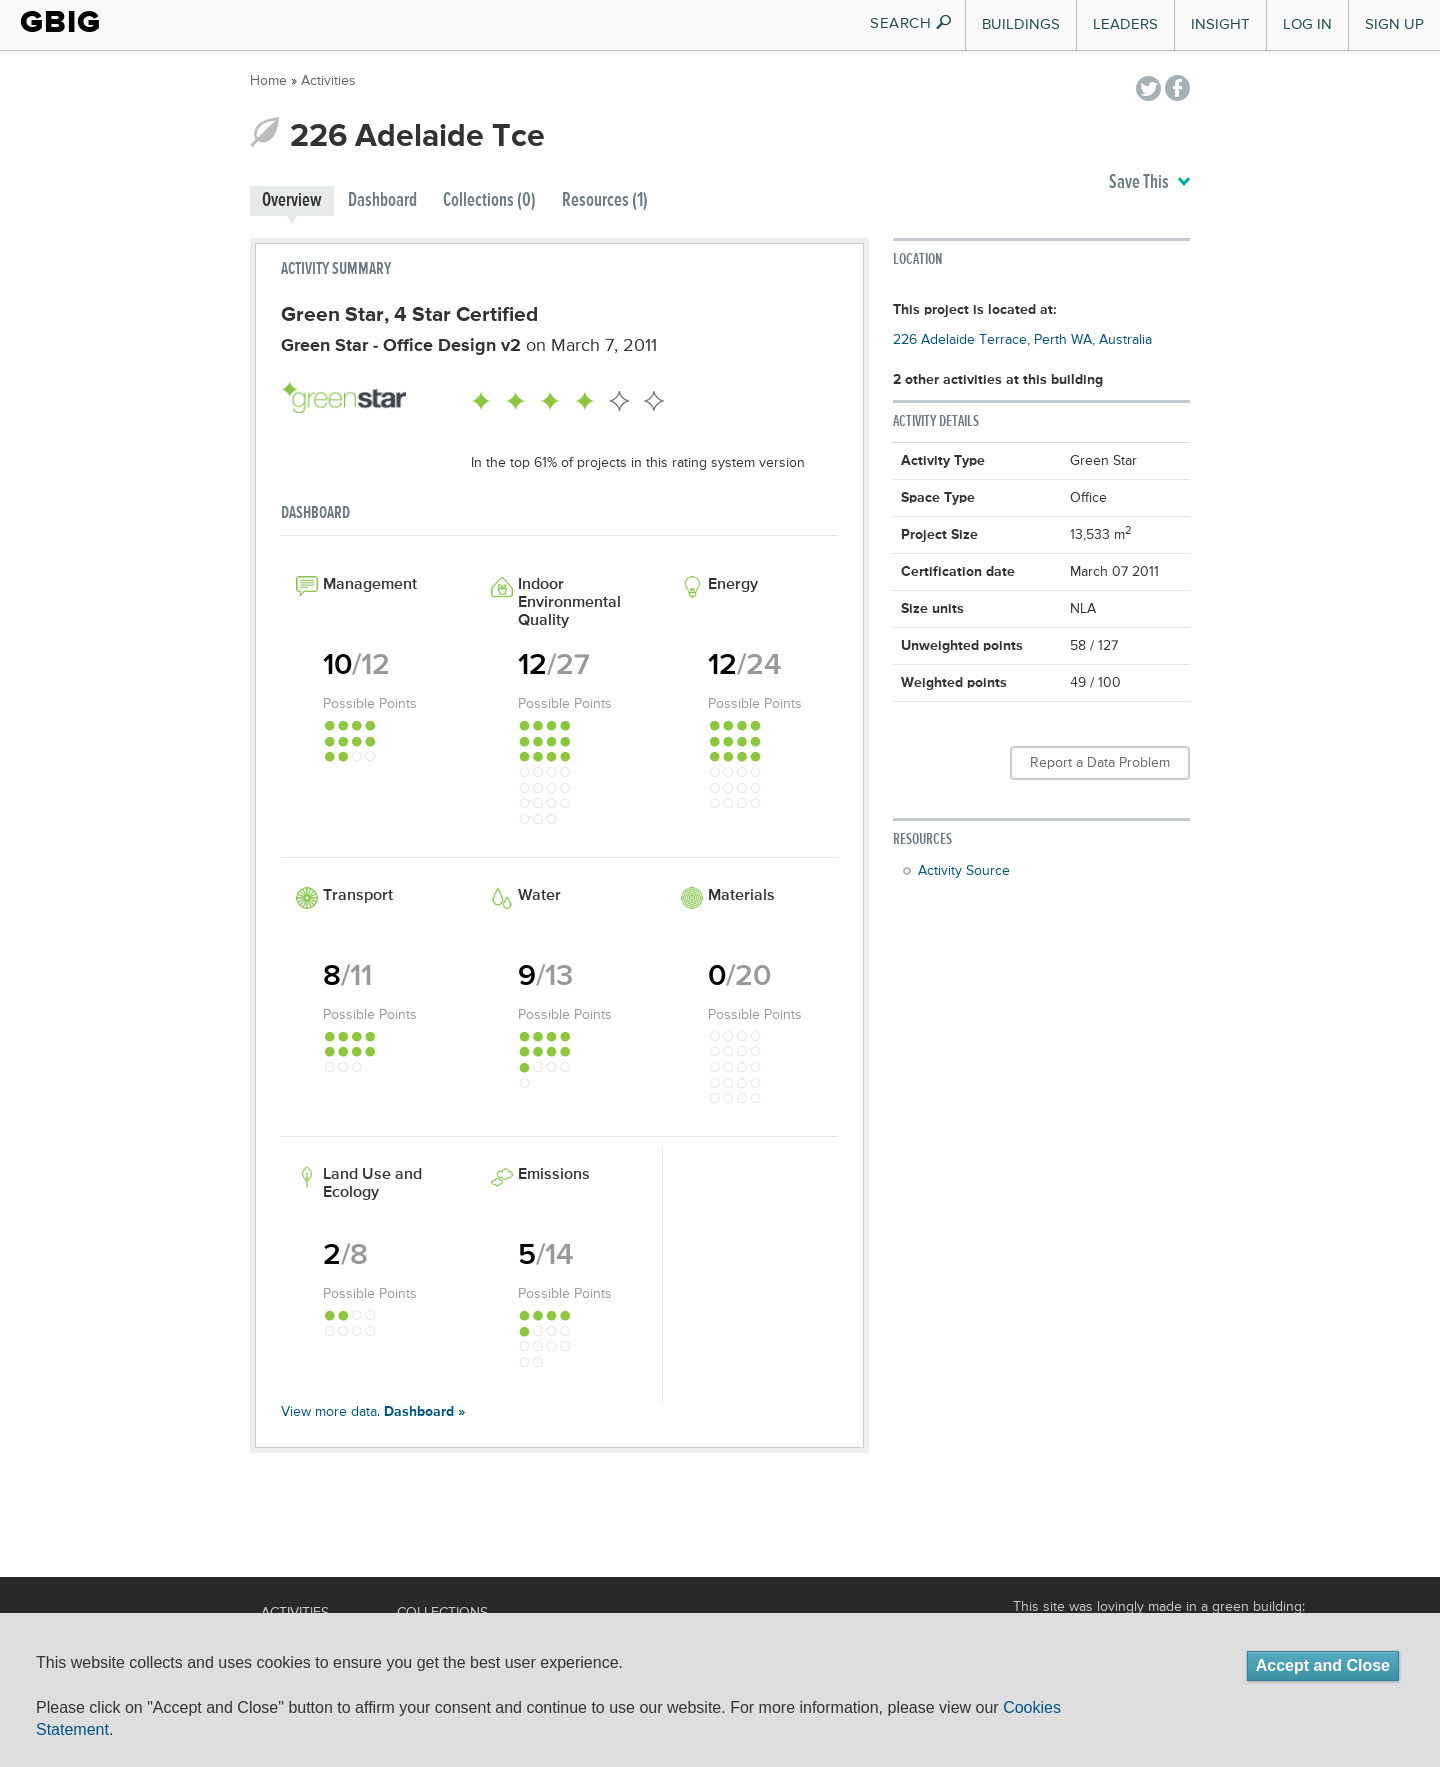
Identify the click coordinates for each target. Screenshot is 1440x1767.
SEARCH (911, 23)
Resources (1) (605, 200)
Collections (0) (489, 200)
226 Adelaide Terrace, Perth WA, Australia (1022, 340)
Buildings (1021, 24)
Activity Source (964, 871)
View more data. (373, 1412)
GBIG (60, 22)
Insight (1220, 24)
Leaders (1125, 24)
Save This (1149, 183)
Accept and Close (1323, 1665)
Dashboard (382, 200)
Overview (292, 200)
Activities (328, 81)
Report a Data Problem (1100, 763)
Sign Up (1394, 24)
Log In (1307, 24)
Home (268, 81)
